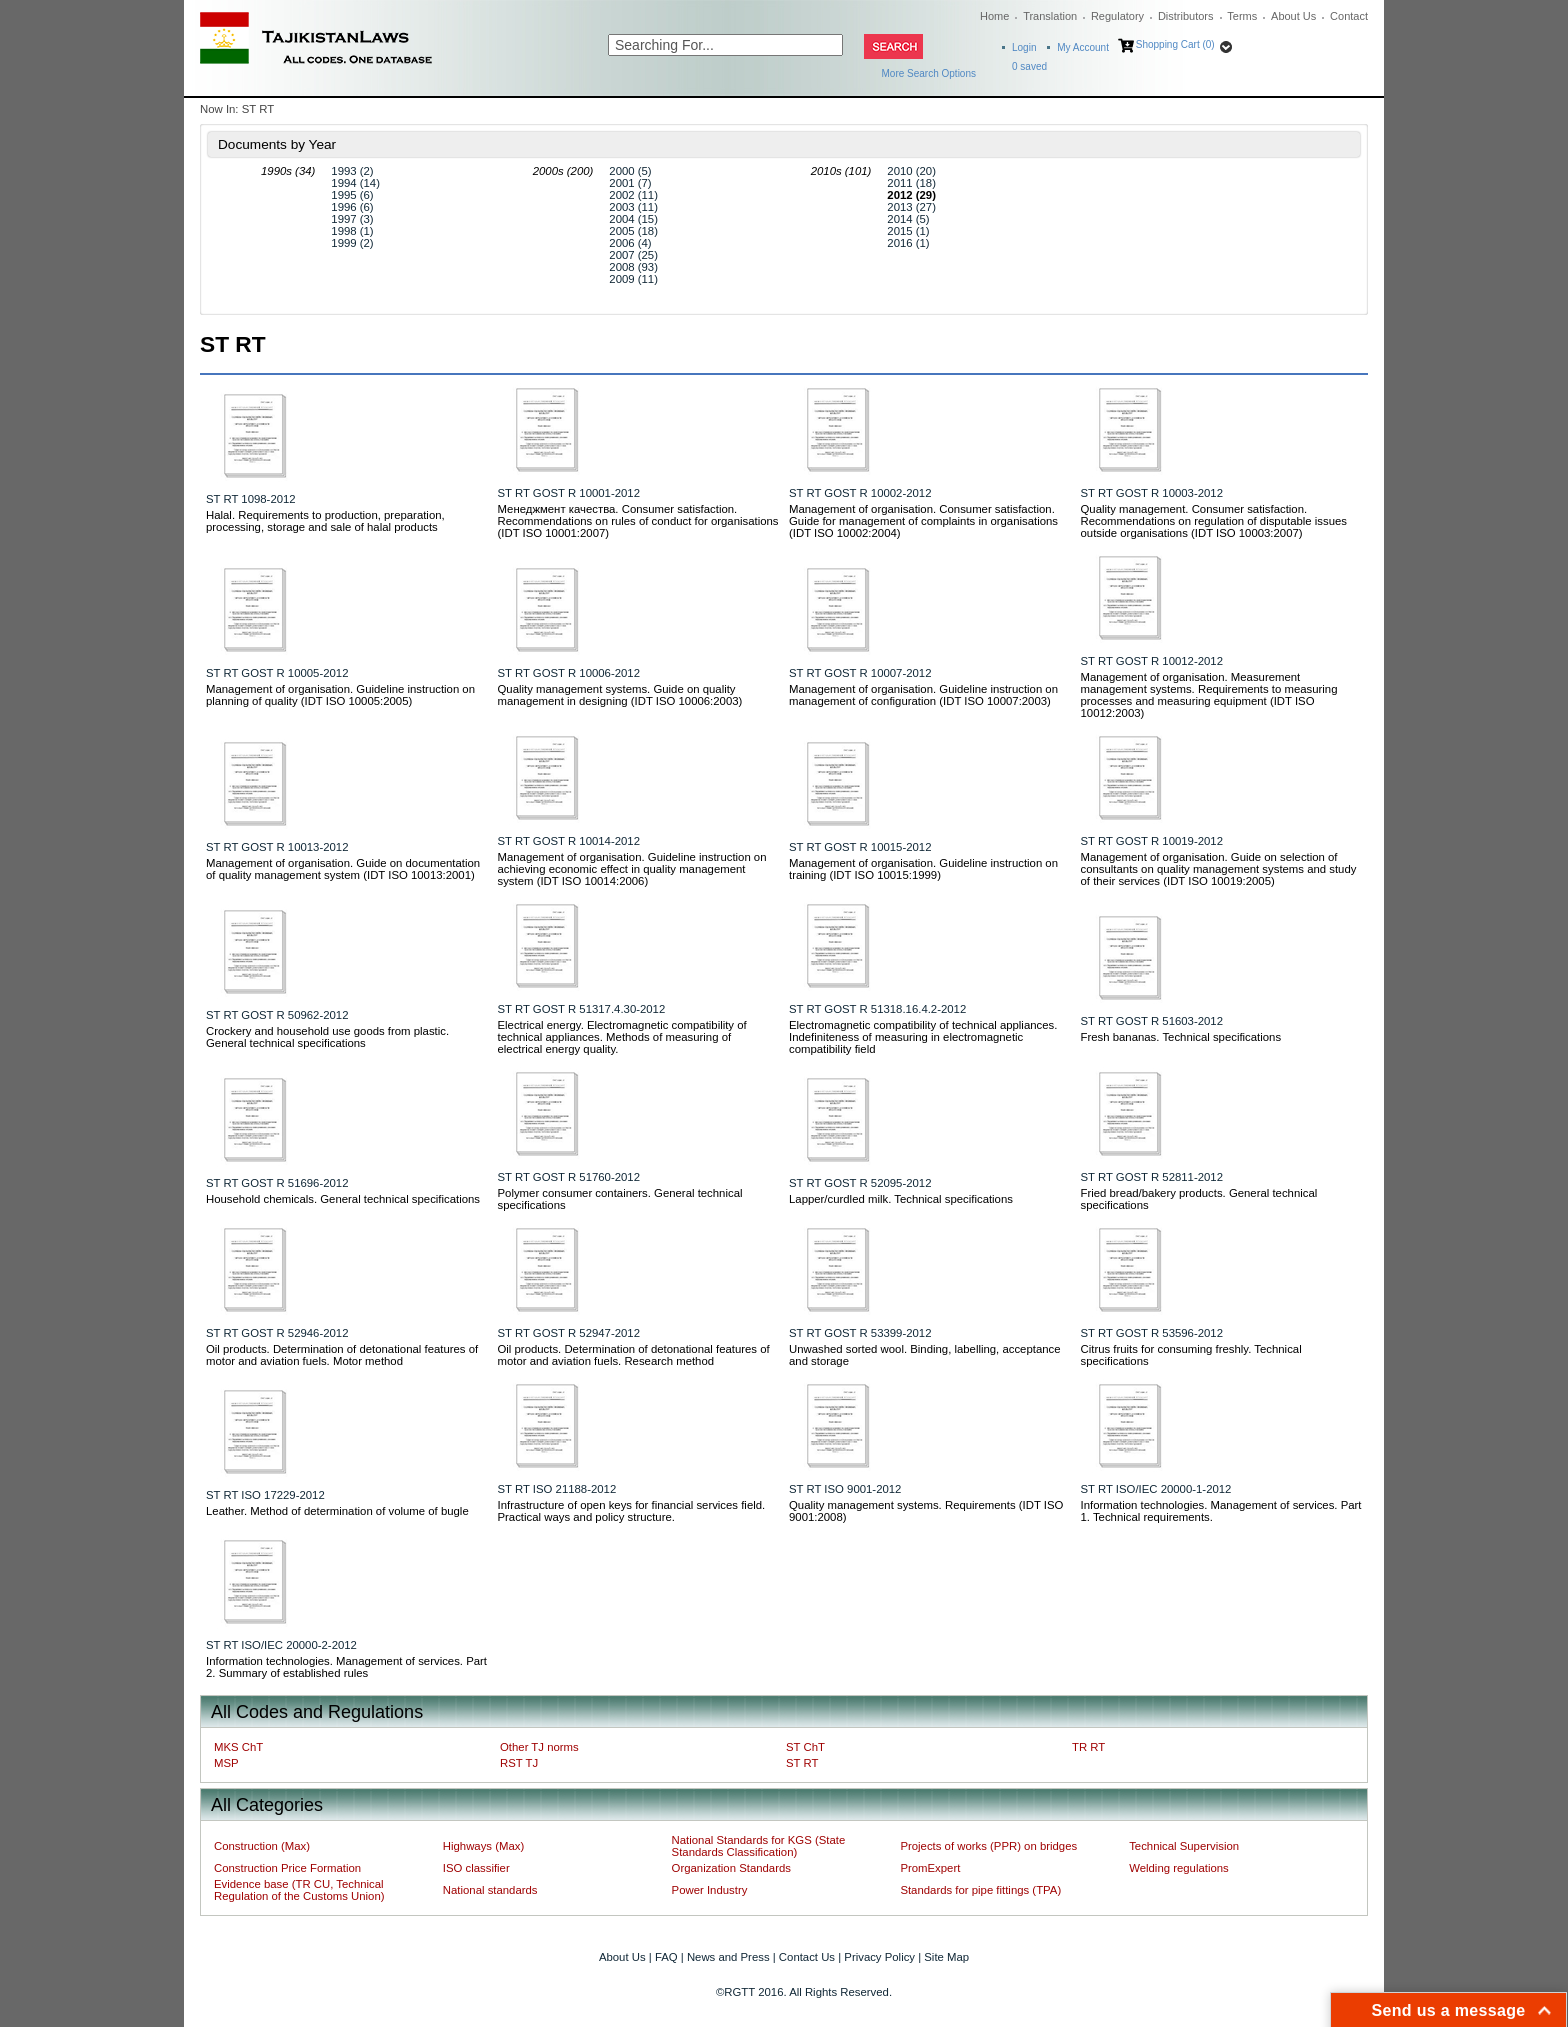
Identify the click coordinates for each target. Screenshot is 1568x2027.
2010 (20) (911, 171)
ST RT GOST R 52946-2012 (277, 1333)
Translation (1050, 16)
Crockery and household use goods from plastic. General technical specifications (327, 1037)
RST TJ (519, 1763)
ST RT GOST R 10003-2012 (1152, 493)
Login (1024, 47)
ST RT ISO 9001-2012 (845, 1489)
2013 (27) (911, 207)
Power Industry (710, 1890)
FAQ (666, 1957)
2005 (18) (633, 231)
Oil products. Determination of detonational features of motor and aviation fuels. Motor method (342, 1355)
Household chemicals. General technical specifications (343, 1199)
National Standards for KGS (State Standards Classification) (759, 1846)
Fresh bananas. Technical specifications (1181, 1037)
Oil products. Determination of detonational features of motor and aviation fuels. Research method (634, 1355)
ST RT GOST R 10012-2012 (1152, 661)
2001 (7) (630, 183)
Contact (1349, 16)
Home (994, 16)
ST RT (802, 1763)
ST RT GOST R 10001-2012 (569, 493)
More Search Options (929, 73)
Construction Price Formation (287, 1868)
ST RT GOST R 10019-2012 (1152, 841)
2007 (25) (633, 255)
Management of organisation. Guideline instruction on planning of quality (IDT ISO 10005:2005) (340, 695)
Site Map (946, 1957)
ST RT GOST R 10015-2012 (860, 847)
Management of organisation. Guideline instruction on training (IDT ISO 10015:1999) (923, 869)
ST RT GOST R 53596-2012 (1152, 1333)
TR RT (1088, 1747)
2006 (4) (630, 243)
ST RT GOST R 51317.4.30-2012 (582, 1009)
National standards (490, 1890)
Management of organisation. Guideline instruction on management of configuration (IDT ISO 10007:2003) (923, 695)
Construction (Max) (262, 1846)
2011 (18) (911, 183)
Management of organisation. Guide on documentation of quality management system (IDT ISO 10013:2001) (343, 869)
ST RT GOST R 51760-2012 (569, 1177)
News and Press (728, 1957)
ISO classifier (476, 1868)
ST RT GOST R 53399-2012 (860, 1333)
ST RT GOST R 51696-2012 (277, 1183)
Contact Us (807, 1957)
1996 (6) (352, 207)
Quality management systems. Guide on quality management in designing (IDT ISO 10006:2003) (620, 695)
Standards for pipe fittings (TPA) (980, 1890)
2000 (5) (630, 171)
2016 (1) (908, 243)
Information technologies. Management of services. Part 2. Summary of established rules (346, 1667)
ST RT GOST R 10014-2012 (569, 841)
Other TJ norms (539, 1747)
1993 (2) (352, 171)
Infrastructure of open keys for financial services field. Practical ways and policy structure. (632, 1511)
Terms (1242, 16)
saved (1029, 66)
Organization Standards (731, 1868)
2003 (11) (633, 207)
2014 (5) (908, 219)
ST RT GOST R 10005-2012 (277, 673)
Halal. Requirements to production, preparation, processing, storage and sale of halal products (325, 521)
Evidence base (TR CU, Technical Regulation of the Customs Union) (299, 1890)
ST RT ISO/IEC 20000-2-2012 (281, 1645)
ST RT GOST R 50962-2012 (277, 1015)
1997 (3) (352, 219)
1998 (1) (352, 231)
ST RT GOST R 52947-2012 (569, 1333)
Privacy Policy (879, 1957)
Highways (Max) (483, 1846)
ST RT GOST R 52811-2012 (1152, 1177)
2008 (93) (633, 267)
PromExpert (930, 1868)
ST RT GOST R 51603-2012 (1152, 1021)
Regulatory (1117, 16)
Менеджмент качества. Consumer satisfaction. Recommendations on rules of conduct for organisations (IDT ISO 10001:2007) (638, 521)
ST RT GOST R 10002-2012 (860, 493)
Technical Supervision (1184, 1846)
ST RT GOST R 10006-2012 (569, 673)
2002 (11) (633, 195)
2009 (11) (633, 279)
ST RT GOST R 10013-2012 (277, 847)
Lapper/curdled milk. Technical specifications (901, 1199)
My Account (1083, 47)
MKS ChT (238, 1747)
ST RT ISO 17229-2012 (265, 1495)
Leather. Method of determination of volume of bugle (337, 1511)
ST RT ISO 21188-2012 (557, 1489)
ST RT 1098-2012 (251, 499)
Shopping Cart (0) (1175, 44)
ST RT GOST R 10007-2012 (860, 673)
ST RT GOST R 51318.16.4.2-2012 (877, 1009)
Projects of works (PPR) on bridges (988, 1846)
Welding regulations (1179, 1868)
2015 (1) (908, 231)
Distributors (1186, 16)
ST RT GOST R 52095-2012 (860, 1183)
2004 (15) (633, 219)
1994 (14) (355, 183)
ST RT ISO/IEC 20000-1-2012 (1156, 1489)
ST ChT (805, 1747)
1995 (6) (352, 195)
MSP (226, 1763)
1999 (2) (352, 243)
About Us (1293, 16)
